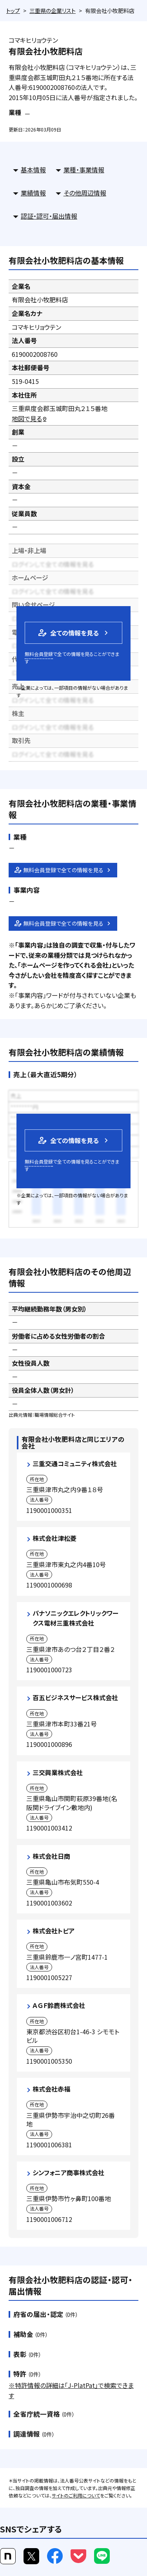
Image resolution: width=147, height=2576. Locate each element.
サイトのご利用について (76, 2495)
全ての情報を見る (68, 633)
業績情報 (33, 192)
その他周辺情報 (85, 192)
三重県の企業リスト (52, 11)
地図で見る (29, 418)
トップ (13, 11)
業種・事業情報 (84, 169)
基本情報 (33, 169)
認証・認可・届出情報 (49, 216)
